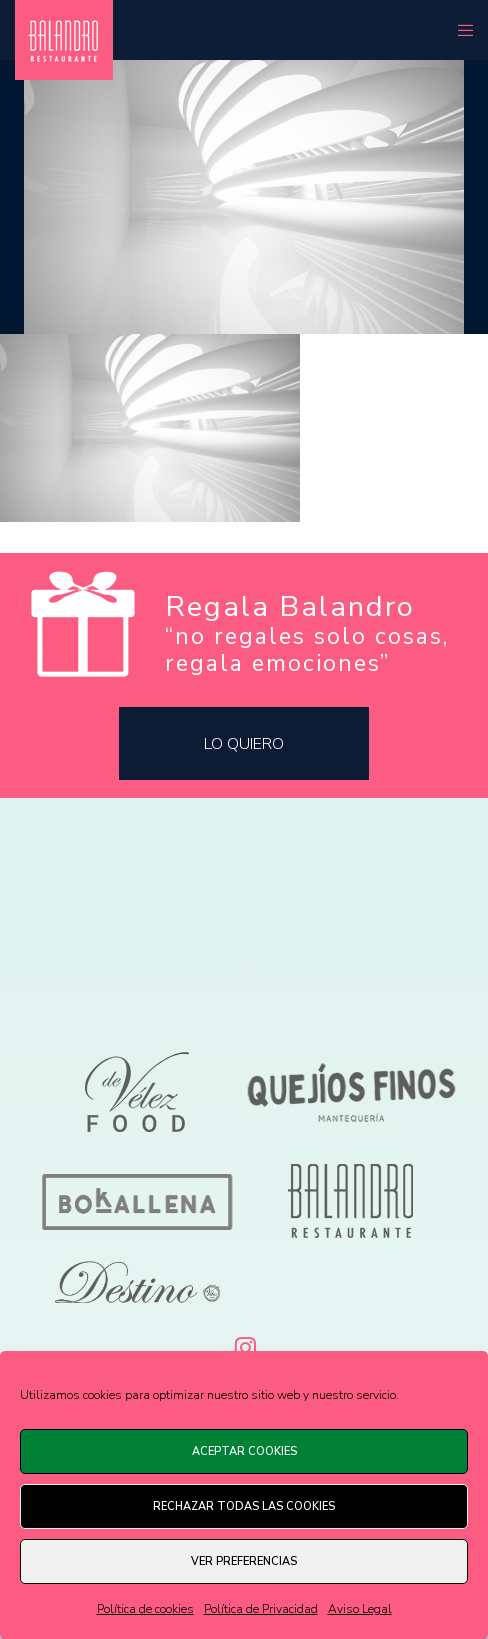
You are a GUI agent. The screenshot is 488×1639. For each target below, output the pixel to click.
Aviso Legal (360, 1609)
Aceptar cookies (244, 1451)
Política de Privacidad (261, 1609)
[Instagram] (244, 1344)
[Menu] (459, 30)
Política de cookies (145, 1609)
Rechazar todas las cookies (244, 1506)
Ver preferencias (244, 1561)
